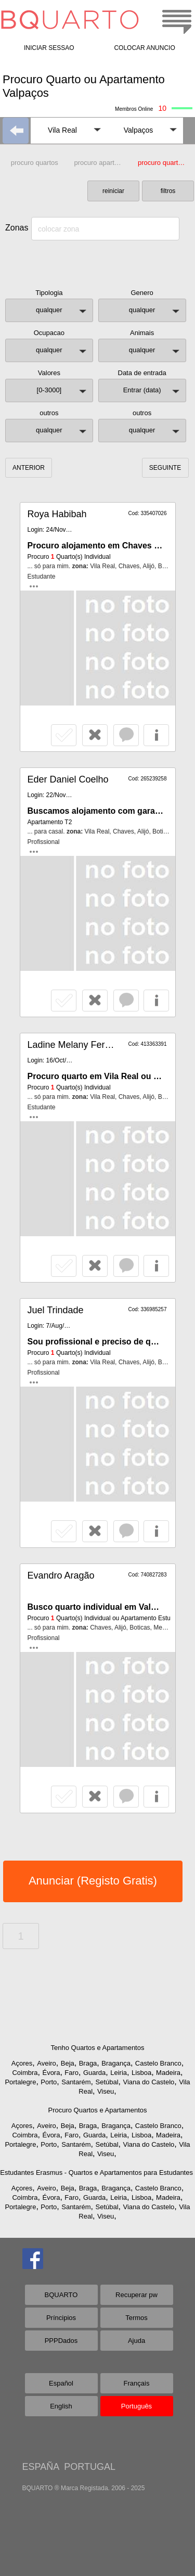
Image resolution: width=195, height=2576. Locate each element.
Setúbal (107, 2082)
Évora (51, 2073)
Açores (21, 2063)
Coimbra (24, 2073)
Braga (88, 2063)
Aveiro (46, 2063)
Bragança (116, 2063)
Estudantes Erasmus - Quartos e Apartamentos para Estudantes (96, 2172)
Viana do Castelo (148, 2082)
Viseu (105, 2091)
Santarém (75, 2082)
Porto (49, 2082)
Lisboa (141, 2073)
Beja (67, 2063)
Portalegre (20, 2082)
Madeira (168, 2073)
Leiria (118, 2073)
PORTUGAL (89, 2467)
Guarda (94, 2073)
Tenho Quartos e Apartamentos (98, 2048)
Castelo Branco (158, 2063)
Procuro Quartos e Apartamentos (97, 2110)
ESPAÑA (40, 2467)
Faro (71, 2073)
